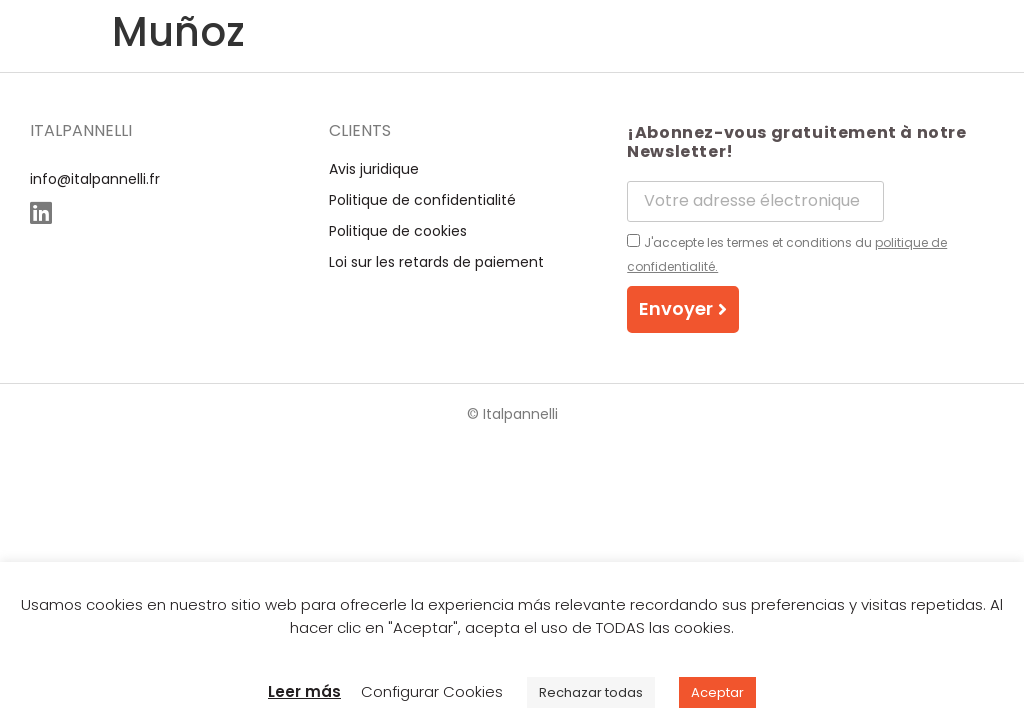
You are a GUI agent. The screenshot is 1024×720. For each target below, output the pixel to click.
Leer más (304, 691)
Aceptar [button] (717, 692)
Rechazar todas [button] (591, 692)
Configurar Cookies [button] (432, 691)
